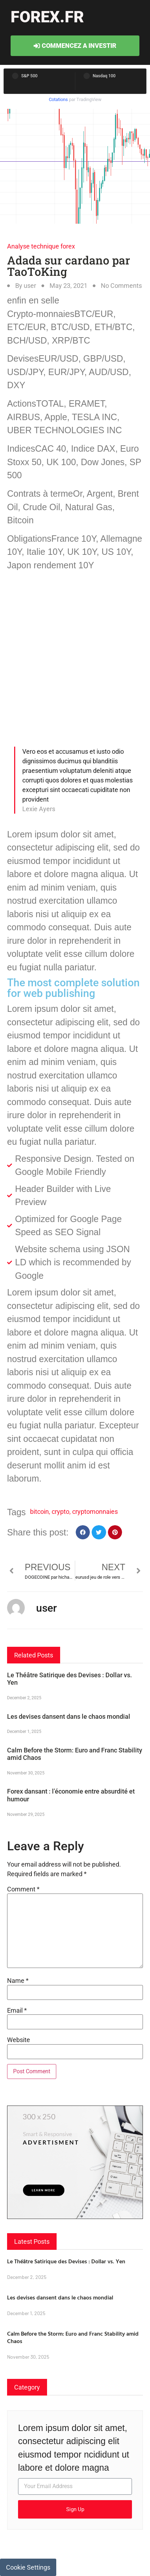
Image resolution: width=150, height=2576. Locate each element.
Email (17, 2010)
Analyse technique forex (41, 246)
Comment (23, 1889)
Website (18, 2040)
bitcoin (39, 1511)
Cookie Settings (28, 2567)
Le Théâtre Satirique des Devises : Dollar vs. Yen (66, 2261)
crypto (60, 1511)
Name (18, 1981)
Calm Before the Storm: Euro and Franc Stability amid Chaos (73, 2337)
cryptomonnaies (95, 1511)
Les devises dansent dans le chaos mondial (68, 1716)
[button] (83, 1532)
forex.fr (47, 16)
